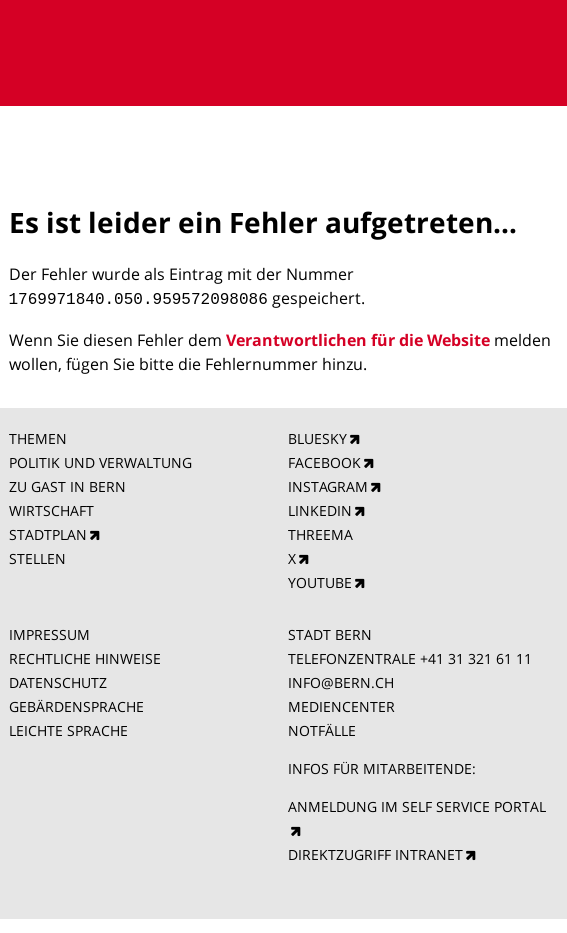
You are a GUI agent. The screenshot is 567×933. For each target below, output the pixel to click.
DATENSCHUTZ (58, 680)
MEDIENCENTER (341, 704)
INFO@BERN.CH (341, 680)
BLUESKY (317, 436)
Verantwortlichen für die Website (358, 338)
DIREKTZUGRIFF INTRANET (375, 852)
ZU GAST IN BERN (67, 484)
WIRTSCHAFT (51, 508)
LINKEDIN (320, 508)
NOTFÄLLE (322, 728)
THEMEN (38, 436)
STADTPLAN (48, 532)
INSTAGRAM (328, 484)
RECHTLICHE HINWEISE (85, 656)
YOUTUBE (320, 580)
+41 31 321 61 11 (476, 656)
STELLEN (37, 556)
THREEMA (320, 532)
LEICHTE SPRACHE (68, 728)
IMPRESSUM (49, 632)
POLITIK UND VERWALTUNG (100, 460)
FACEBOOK (324, 460)
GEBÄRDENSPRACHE (76, 704)
